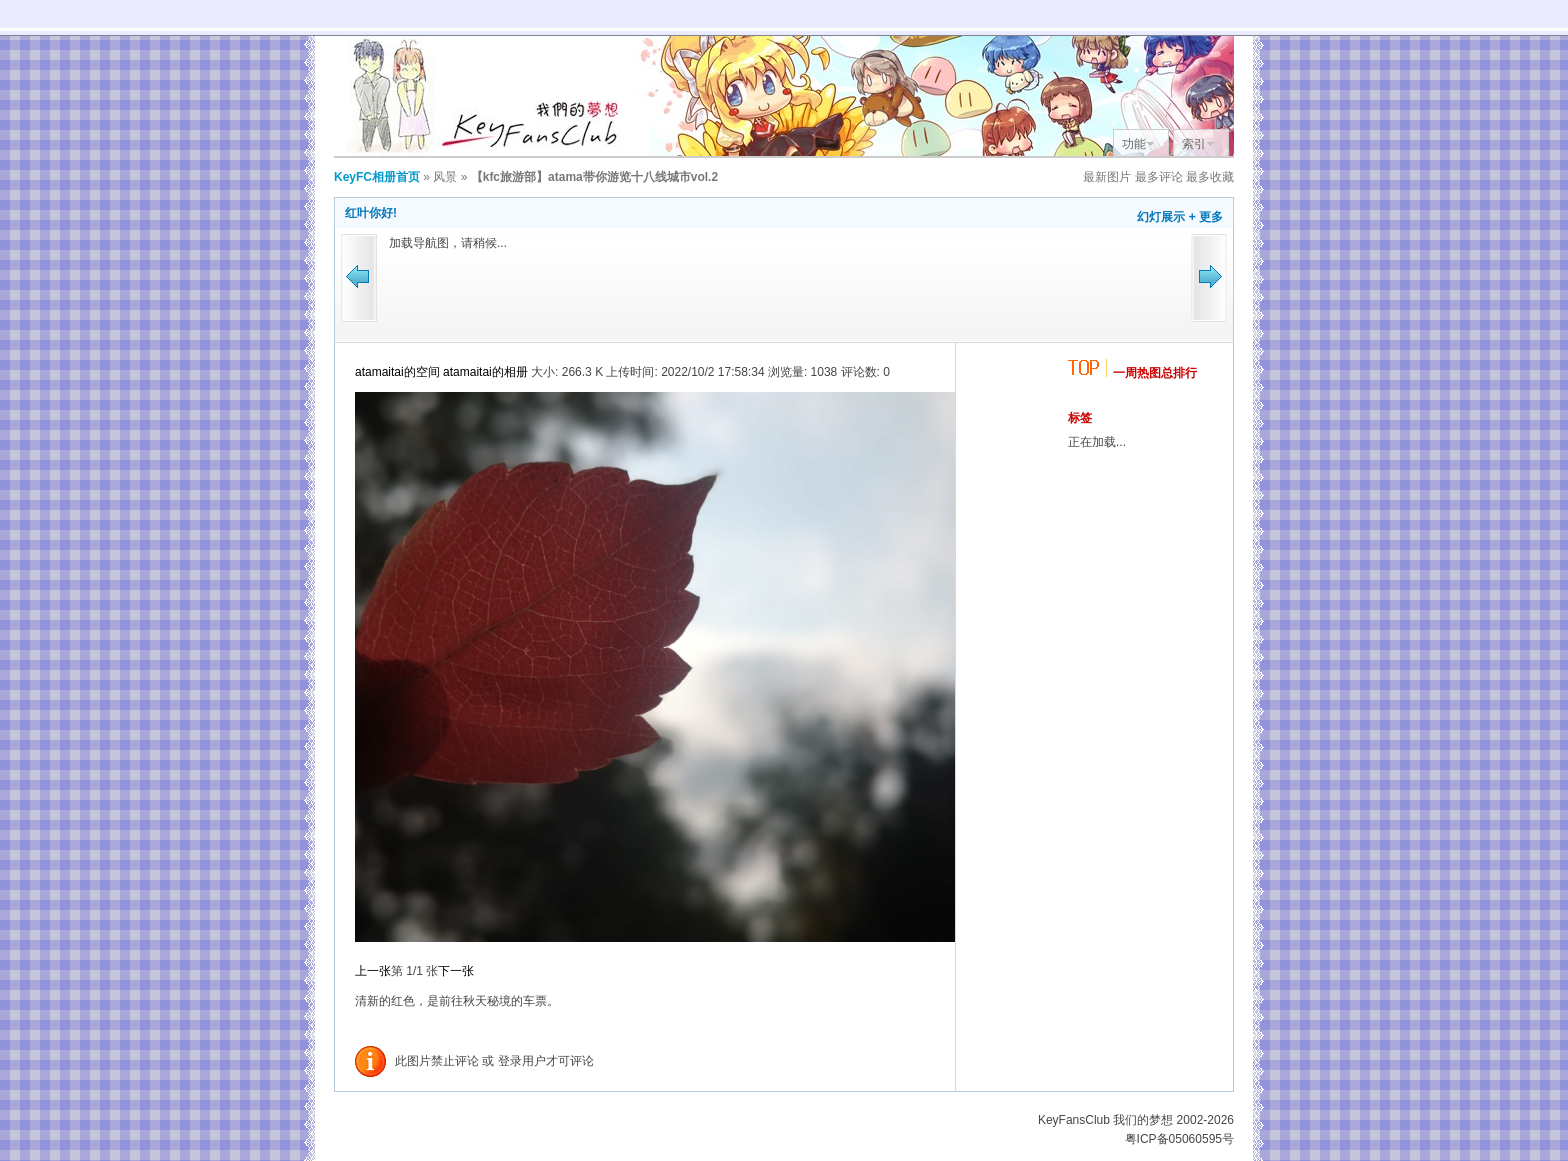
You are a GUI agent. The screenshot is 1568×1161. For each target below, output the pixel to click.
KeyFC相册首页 (377, 177)
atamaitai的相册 (485, 372)
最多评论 (1159, 177)
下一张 (456, 971)
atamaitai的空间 (397, 372)
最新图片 (1107, 177)
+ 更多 (1206, 217)
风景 (445, 177)
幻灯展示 (1161, 217)
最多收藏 (1210, 177)
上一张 (373, 971)
